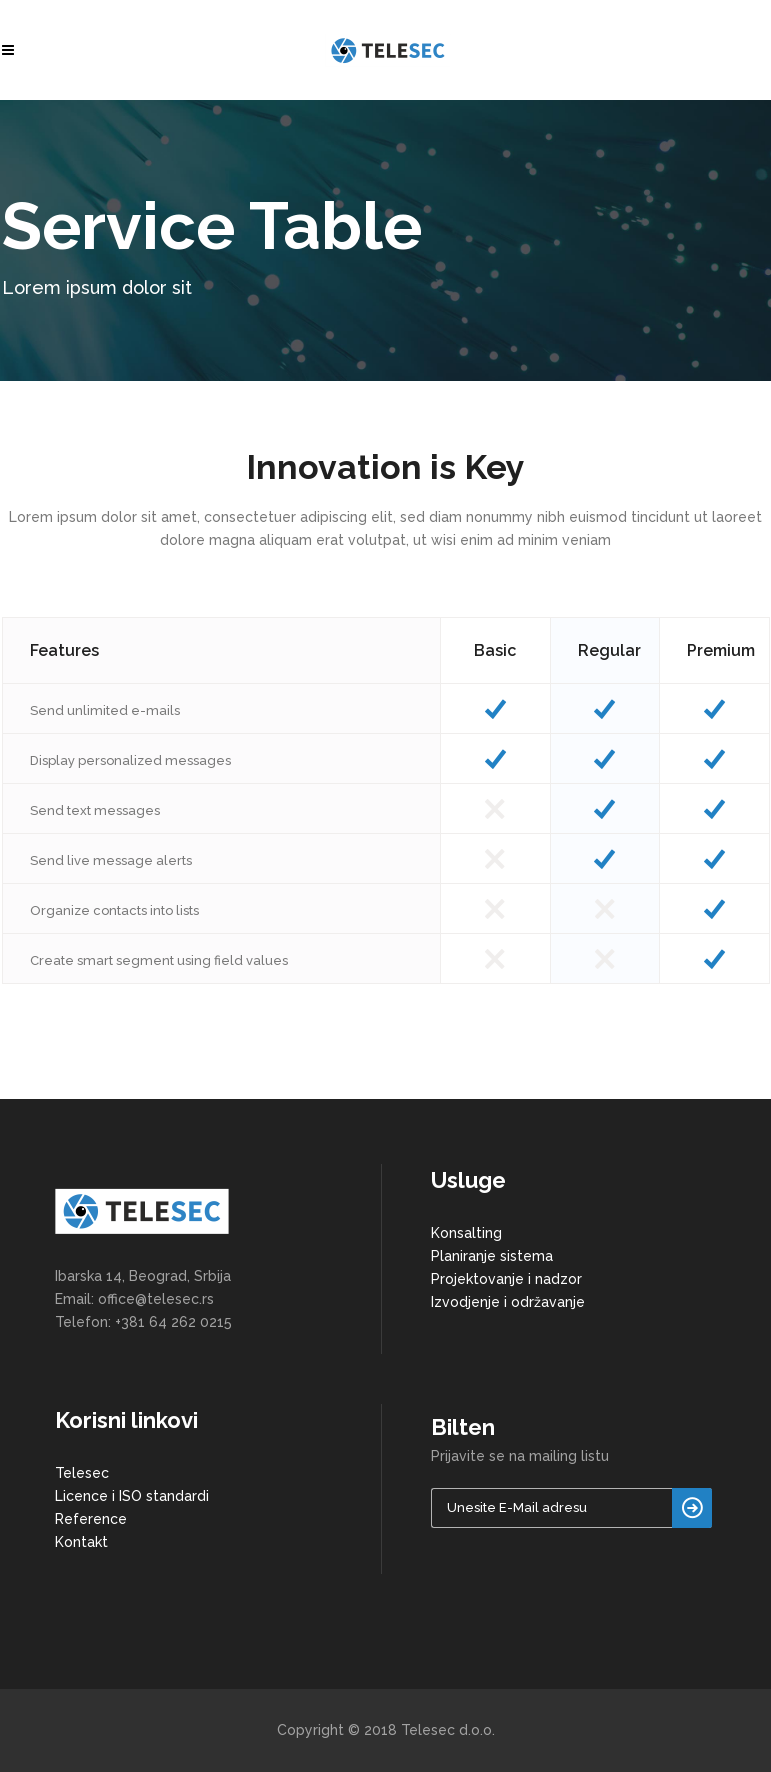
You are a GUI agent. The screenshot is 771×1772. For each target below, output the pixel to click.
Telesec (82, 1473)
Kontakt (81, 1542)
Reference (91, 1519)
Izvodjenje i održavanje (508, 1302)
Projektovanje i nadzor (506, 1279)
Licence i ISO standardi (132, 1496)
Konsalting (466, 1233)
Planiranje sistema (492, 1256)
